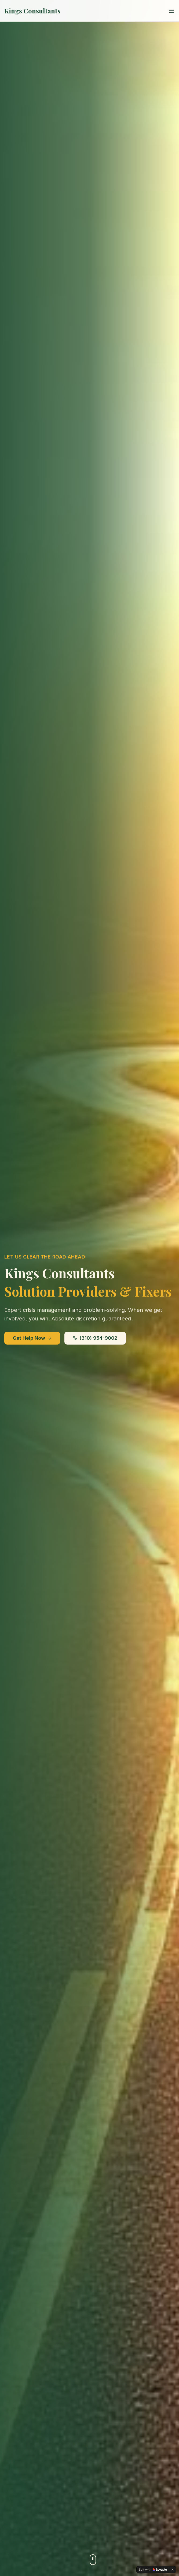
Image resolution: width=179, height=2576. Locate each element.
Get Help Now (32, 1338)
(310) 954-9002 (95, 1338)
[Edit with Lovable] (153, 2569)
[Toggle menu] (171, 11)
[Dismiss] (172, 2569)
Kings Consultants (32, 10)
